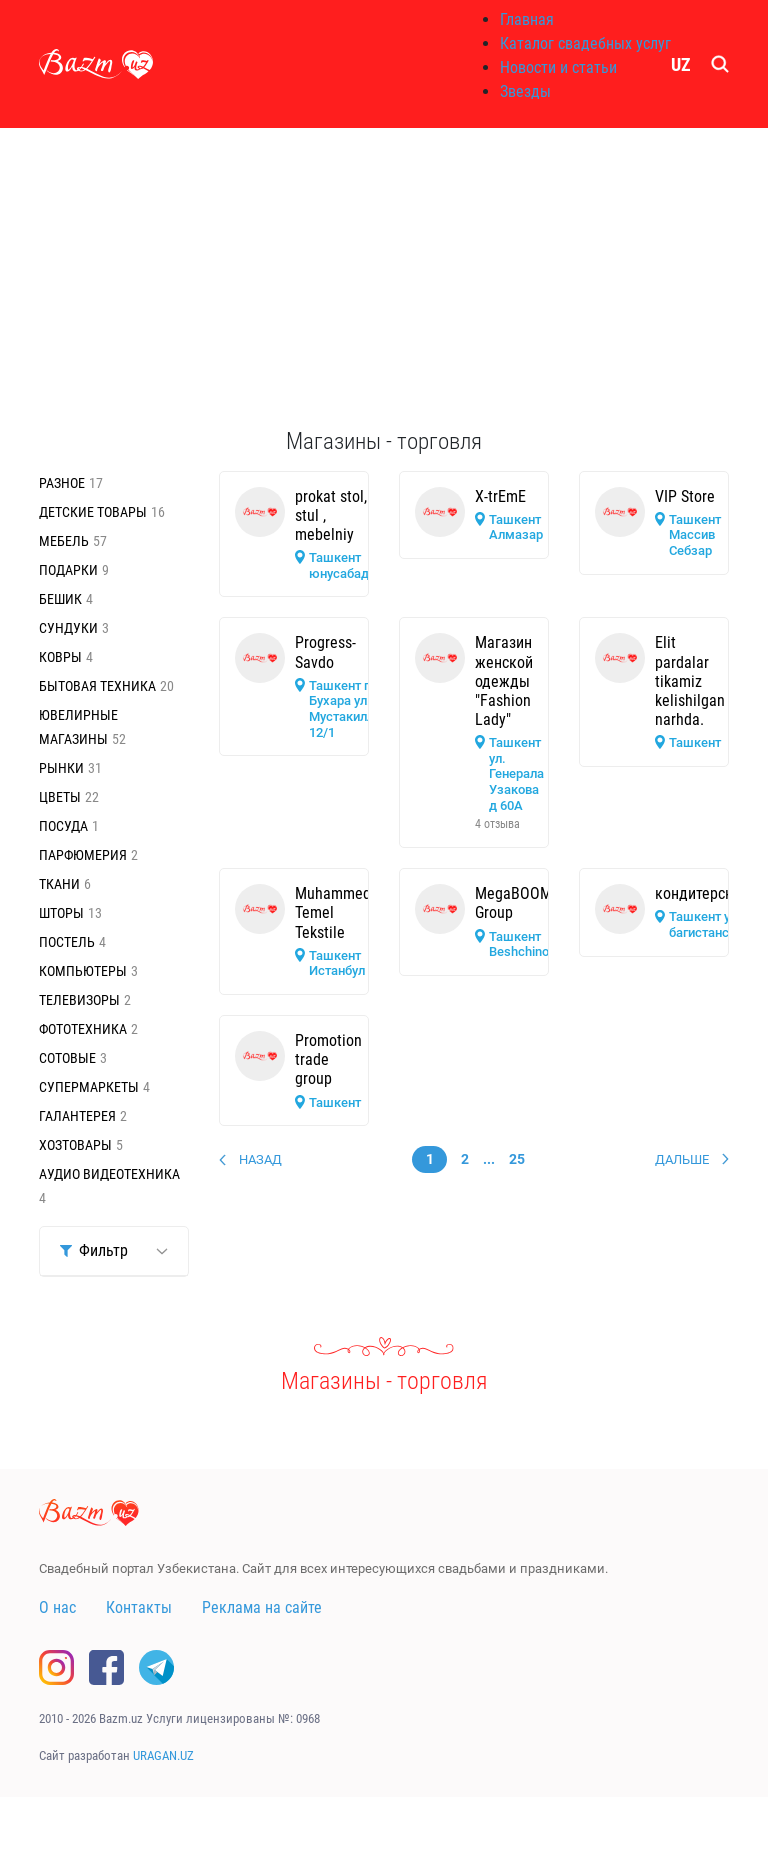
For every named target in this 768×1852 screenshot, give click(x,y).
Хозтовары (75, 1145)
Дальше (682, 1159)
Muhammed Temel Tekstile (333, 912)
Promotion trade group (328, 1059)
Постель (67, 942)
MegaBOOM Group (513, 903)
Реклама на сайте (262, 1607)
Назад (260, 1159)
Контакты (139, 1607)
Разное (62, 483)
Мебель (64, 541)
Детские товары (93, 512)
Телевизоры (79, 1000)
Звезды (525, 91)
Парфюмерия (83, 855)
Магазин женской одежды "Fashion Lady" (504, 681)
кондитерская (702, 893)
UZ (681, 64)
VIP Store (685, 496)
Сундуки (68, 628)
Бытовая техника (97, 686)
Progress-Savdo (325, 652)
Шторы (61, 913)
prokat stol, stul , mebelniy (331, 515)
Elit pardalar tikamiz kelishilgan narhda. (690, 681)
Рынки (61, 768)
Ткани (59, 884)
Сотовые (67, 1058)
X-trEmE (500, 496)
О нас (57, 1607)
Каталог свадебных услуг (585, 43)
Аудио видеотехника (109, 1174)
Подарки (68, 570)
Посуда (63, 826)
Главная (527, 19)
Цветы (60, 797)
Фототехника (83, 1029)
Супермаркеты (89, 1087)
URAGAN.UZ (163, 1755)
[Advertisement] (384, 278)
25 (517, 1159)
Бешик (60, 599)
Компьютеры (83, 971)
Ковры (60, 657)
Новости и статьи (558, 67)
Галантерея (77, 1116)
